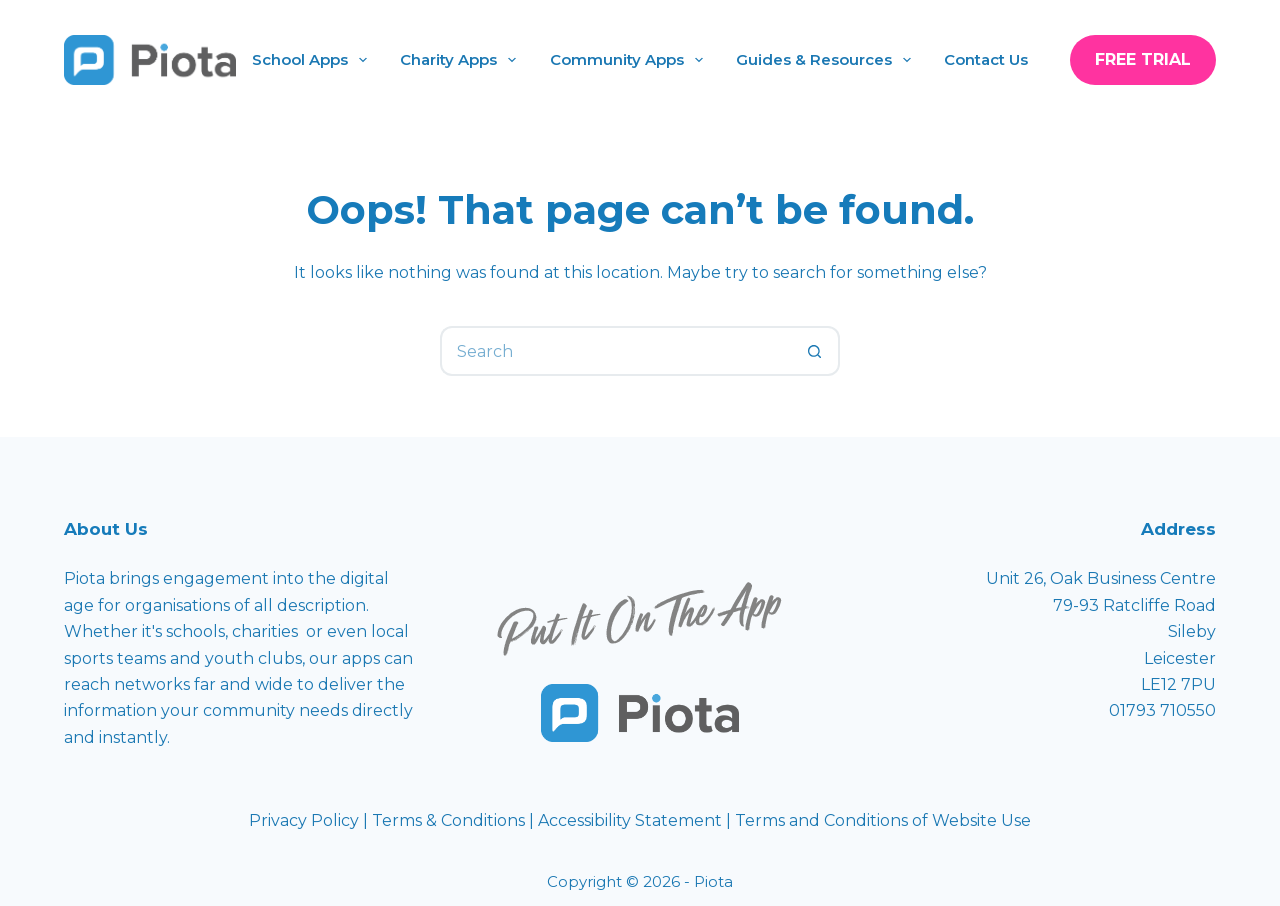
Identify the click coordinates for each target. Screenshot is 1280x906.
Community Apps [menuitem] (630, 60)
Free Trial (1143, 59)
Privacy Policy (306, 820)
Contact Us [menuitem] (986, 59)
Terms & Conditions (448, 820)
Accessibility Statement (632, 820)
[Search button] (815, 351)
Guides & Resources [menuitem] (827, 60)
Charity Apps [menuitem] (462, 60)
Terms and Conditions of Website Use (883, 820)
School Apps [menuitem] (313, 60)
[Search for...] (615, 351)
